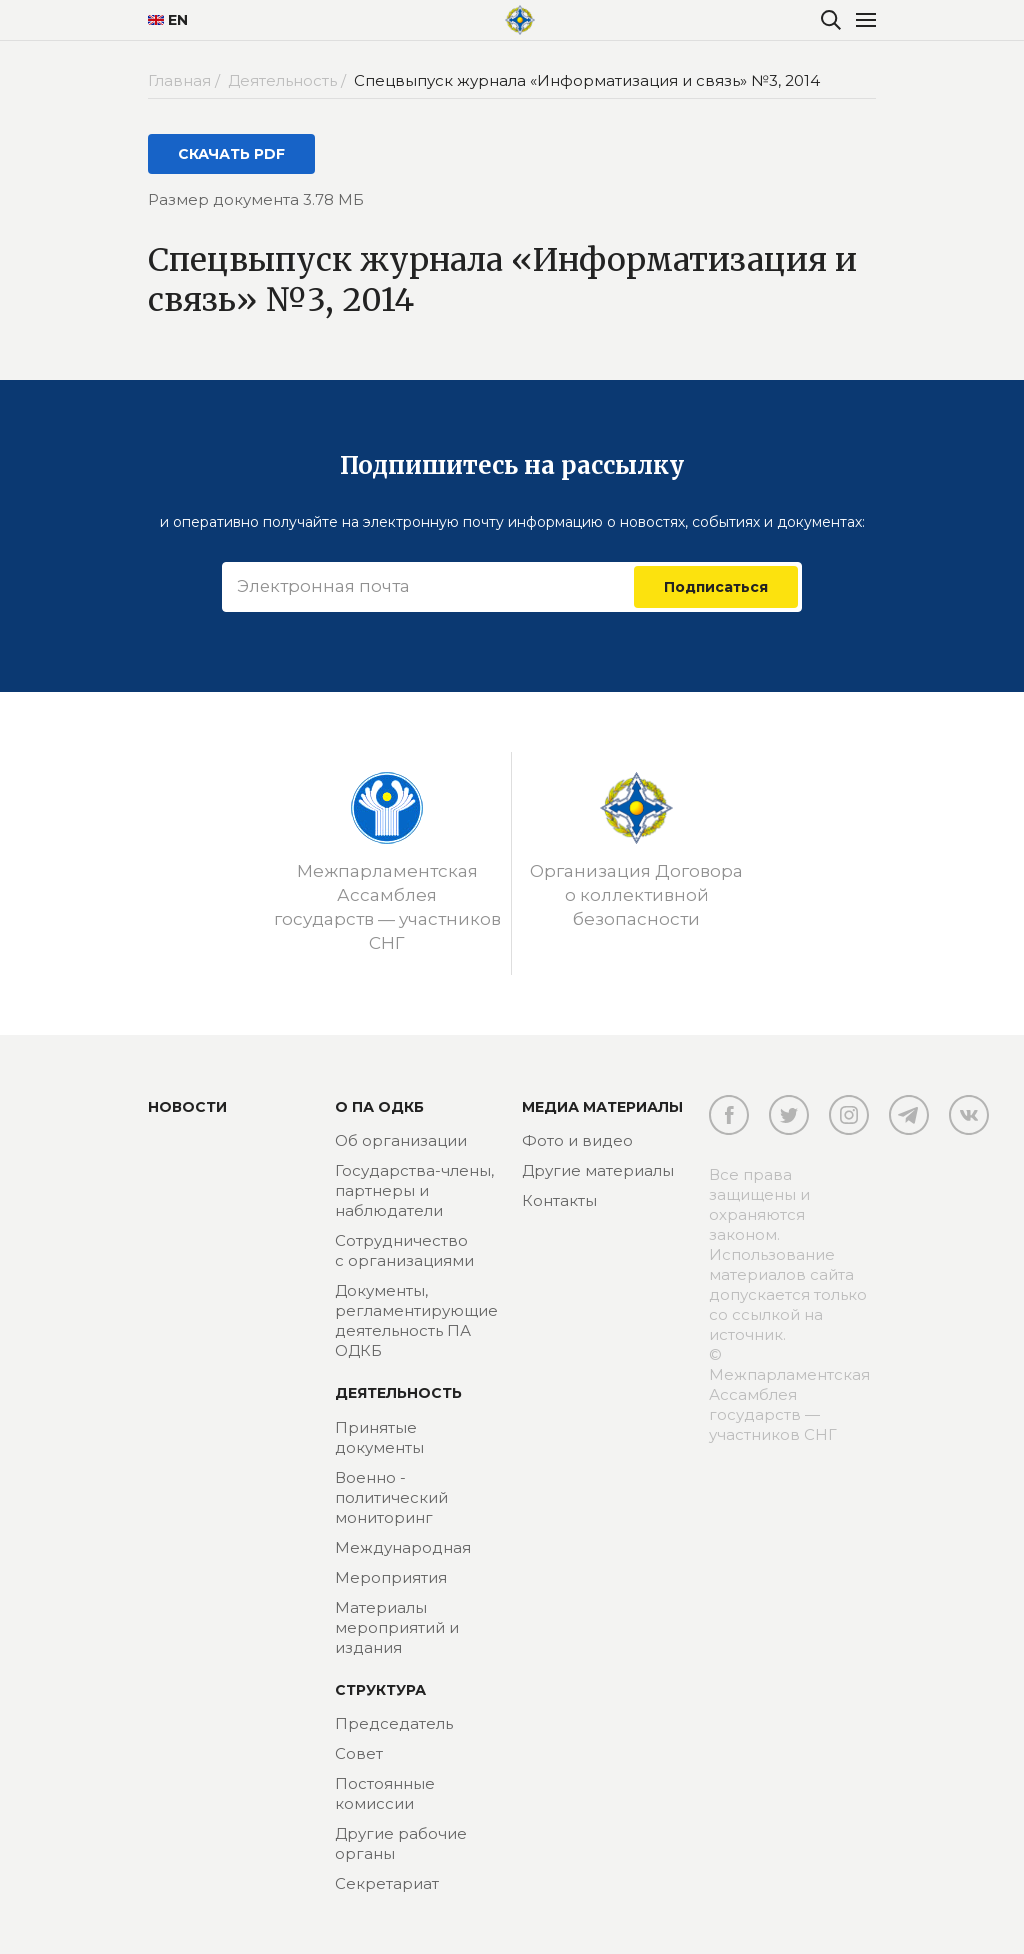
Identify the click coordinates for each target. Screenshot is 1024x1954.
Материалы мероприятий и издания (397, 1627)
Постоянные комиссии (385, 1793)
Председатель (394, 1723)
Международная (403, 1547)
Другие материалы (598, 1170)
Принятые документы (379, 1437)
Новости (187, 1107)
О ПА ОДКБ (379, 1107)
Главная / (186, 80)
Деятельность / (289, 80)
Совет (359, 1753)
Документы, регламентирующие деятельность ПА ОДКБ (416, 1320)
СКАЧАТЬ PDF (231, 154)
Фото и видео (577, 1140)
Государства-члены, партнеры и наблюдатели (414, 1190)
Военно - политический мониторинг (391, 1497)
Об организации (401, 1140)
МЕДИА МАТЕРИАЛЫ (602, 1107)
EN (168, 20)
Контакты (559, 1200)
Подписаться (716, 587)
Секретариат (387, 1883)
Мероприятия (391, 1577)
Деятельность (398, 1393)
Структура (380, 1690)
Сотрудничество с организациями (404, 1250)
